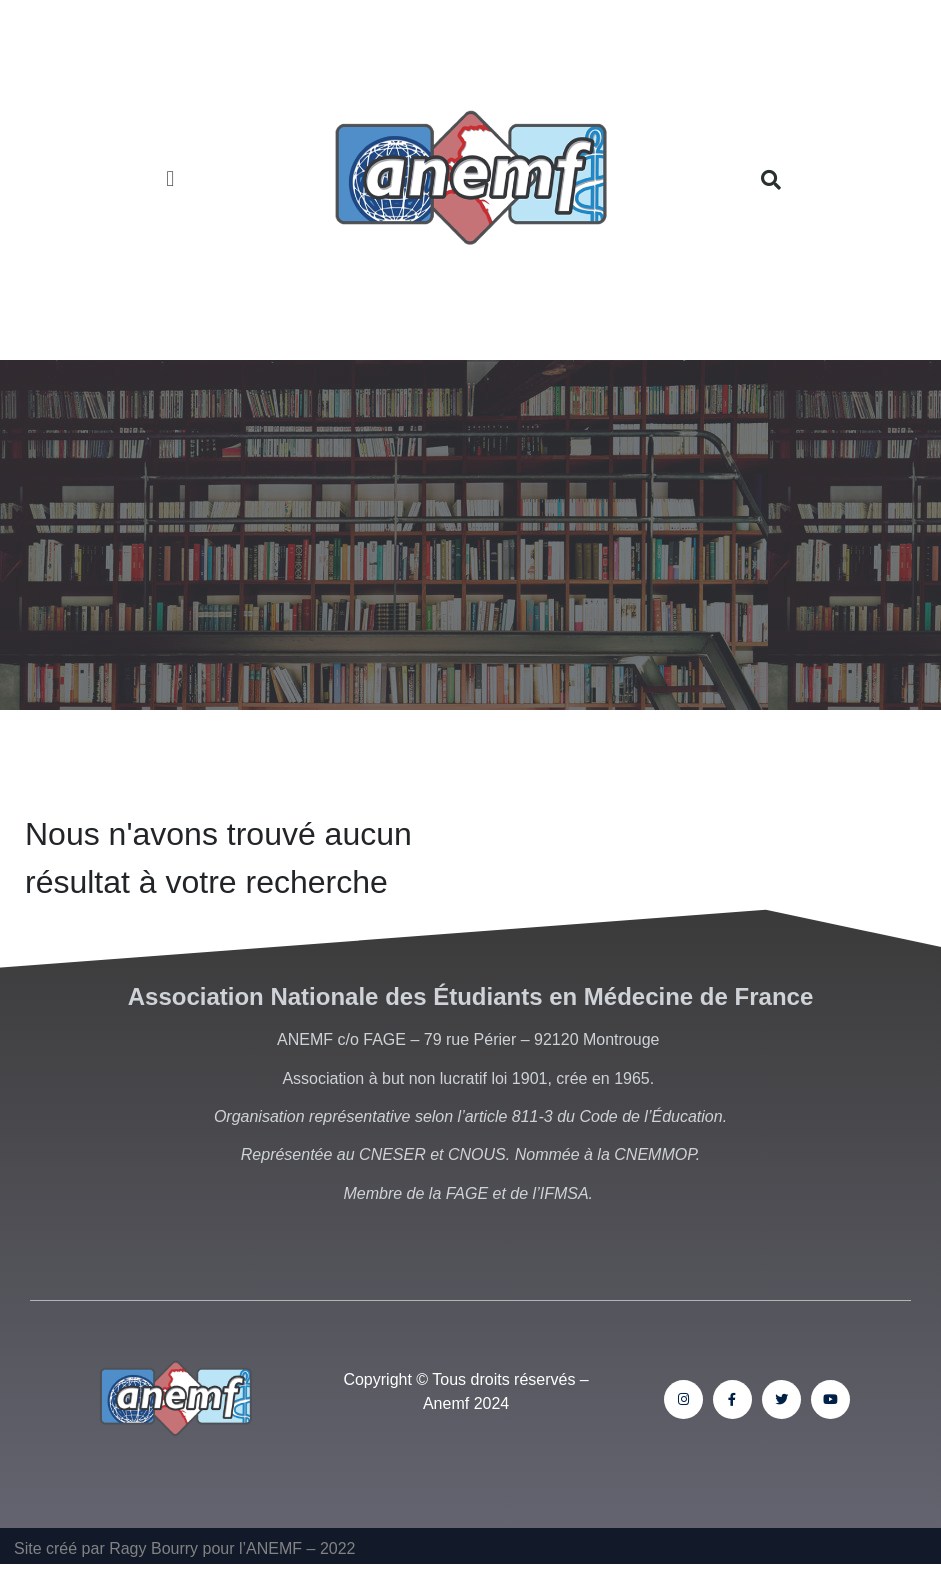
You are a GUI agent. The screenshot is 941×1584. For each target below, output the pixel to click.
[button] (170, 180)
